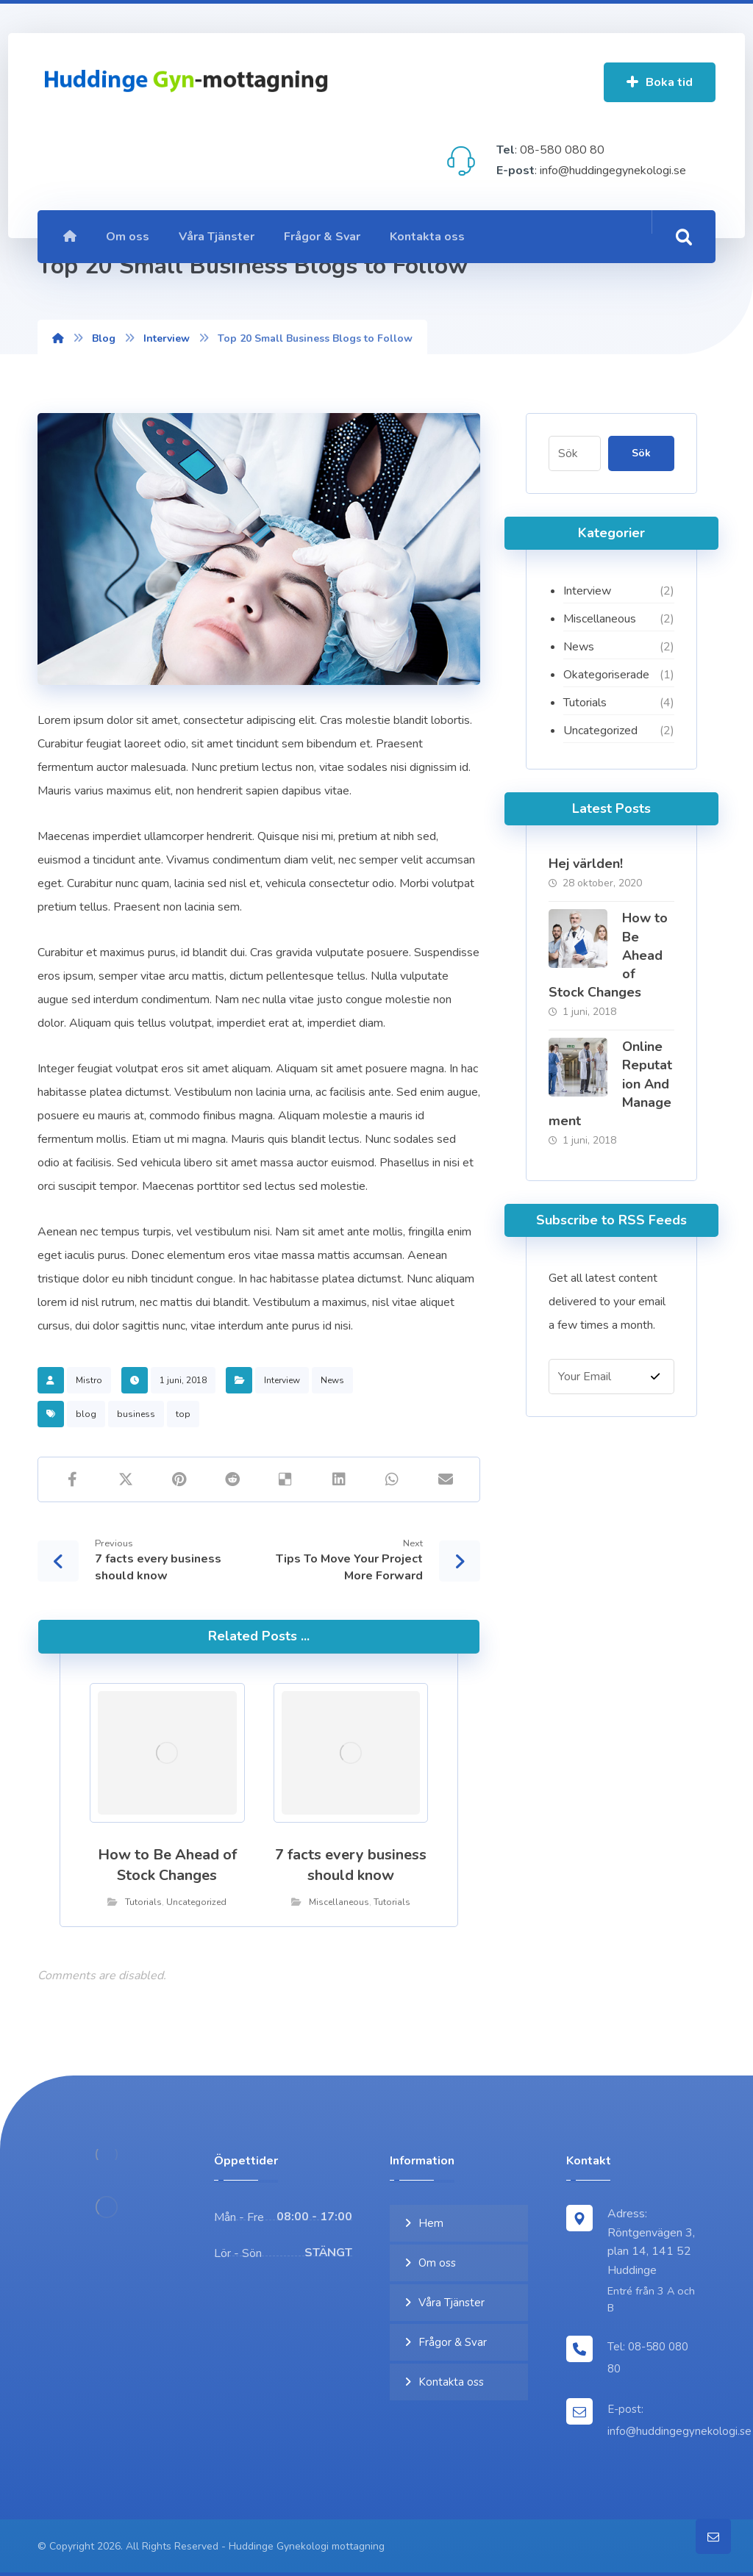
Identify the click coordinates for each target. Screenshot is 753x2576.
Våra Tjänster (451, 2302)
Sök (641, 453)
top (183, 1414)
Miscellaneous (339, 1902)
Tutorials (143, 1902)
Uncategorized (196, 1902)
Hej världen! (586, 863)
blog (86, 1414)
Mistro (89, 1380)
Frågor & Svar (452, 2342)
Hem (430, 2223)
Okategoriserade (606, 675)
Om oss (437, 2263)
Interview (282, 1380)
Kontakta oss (451, 2382)
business (136, 1414)
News (332, 1380)
